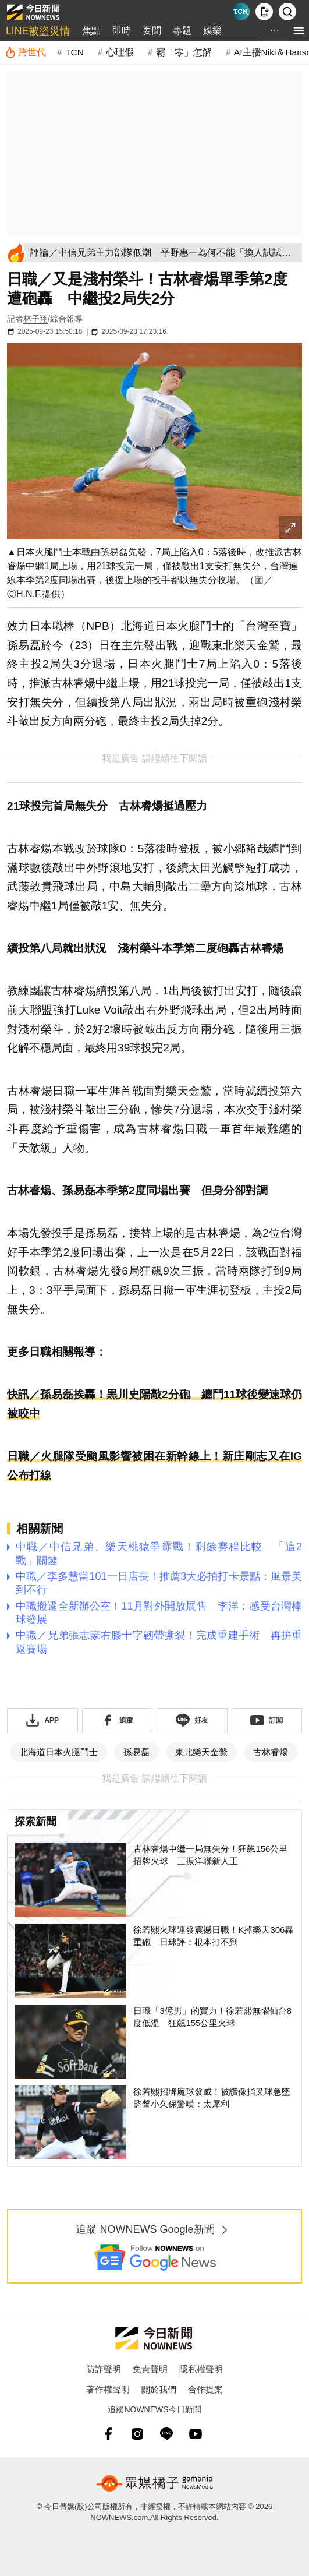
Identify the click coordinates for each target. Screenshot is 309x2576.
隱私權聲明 (201, 2369)
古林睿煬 (270, 1752)
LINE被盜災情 (38, 31)
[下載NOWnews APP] (264, 11)
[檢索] (287, 11)
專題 (182, 31)
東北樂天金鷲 (201, 1752)
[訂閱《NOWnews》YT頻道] (267, 1720)
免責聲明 (150, 2369)
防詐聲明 (103, 2369)
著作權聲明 (108, 2389)
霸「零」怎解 (184, 52)
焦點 (91, 31)
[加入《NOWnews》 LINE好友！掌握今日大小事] (192, 1720)
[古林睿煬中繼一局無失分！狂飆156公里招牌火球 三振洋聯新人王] (154, 1880)
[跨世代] (25, 52)
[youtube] (195, 2434)
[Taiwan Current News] (241, 11)
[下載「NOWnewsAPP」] (42, 1720)
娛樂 (212, 31)
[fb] (108, 2434)
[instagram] (137, 2434)
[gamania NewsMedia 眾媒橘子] (155, 2483)
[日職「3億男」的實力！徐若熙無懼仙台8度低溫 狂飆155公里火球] (154, 2042)
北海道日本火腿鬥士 (58, 1752)
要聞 (152, 31)
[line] (166, 2434)
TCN (74, 52)
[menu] (299, 30)
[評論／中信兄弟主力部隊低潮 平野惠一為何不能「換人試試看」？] (164, 252)
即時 (121, 31)
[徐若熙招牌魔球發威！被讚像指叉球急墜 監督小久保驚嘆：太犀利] (154, 2122)
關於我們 (158, 2389)
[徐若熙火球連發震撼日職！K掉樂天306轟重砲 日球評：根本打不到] (154, 1961)
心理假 (120, 52)
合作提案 (205, 2389)
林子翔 (35, 318)
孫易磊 (136, 1752)
